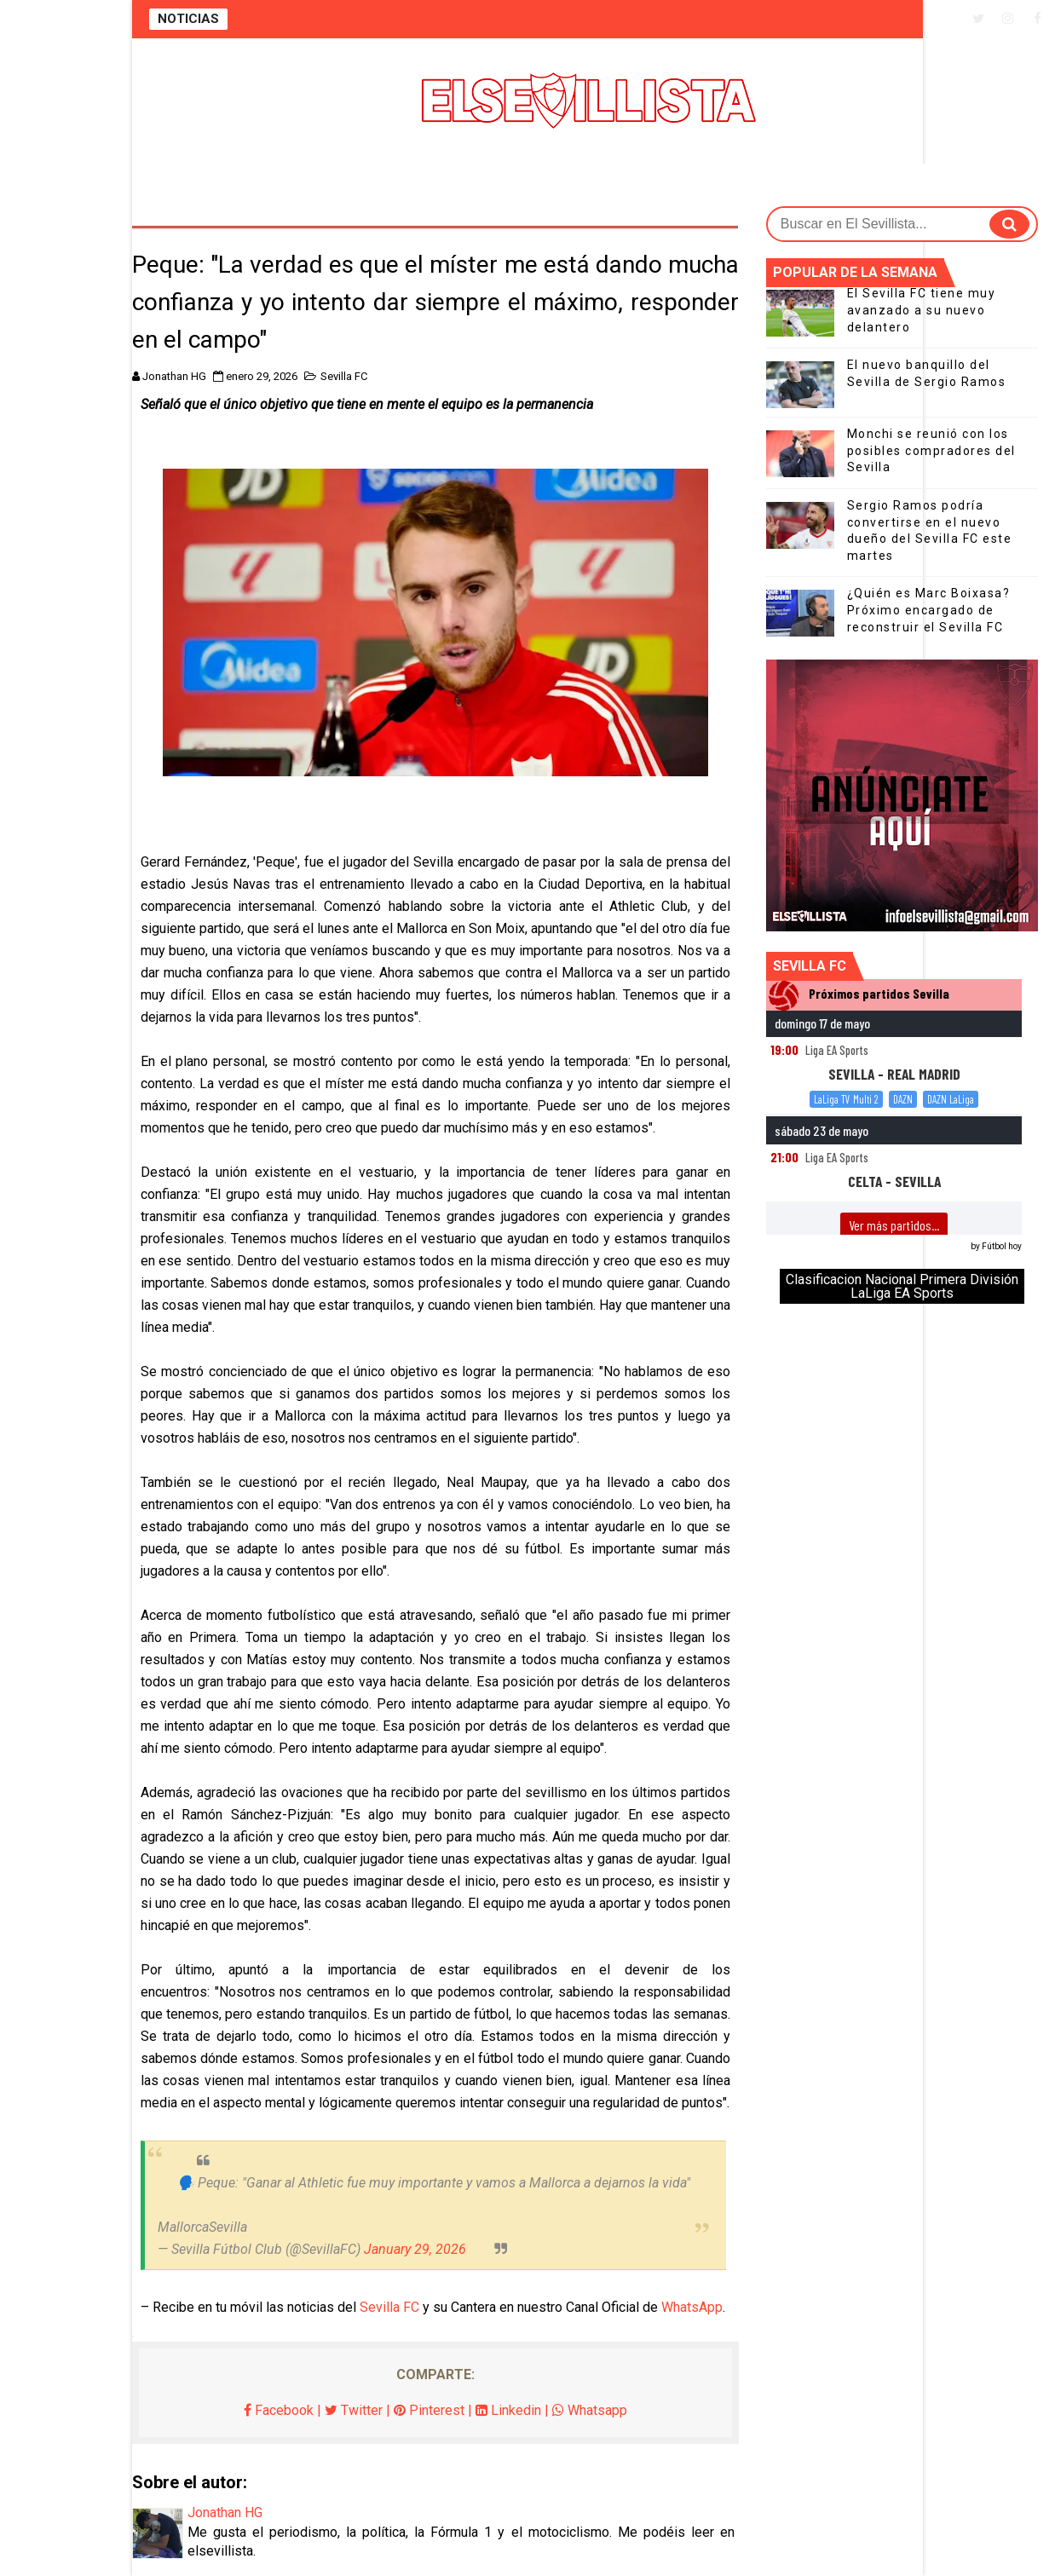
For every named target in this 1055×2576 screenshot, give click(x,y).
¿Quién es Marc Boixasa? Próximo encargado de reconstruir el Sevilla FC (929, 609)
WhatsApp (692, 2307)
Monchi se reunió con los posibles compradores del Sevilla (931, 450)
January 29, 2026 (415, 2249)
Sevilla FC (343, 376)
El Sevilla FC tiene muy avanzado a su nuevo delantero (921, 309)
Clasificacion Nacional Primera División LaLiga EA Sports (902, 1286)
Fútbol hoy (1002, 1246)
